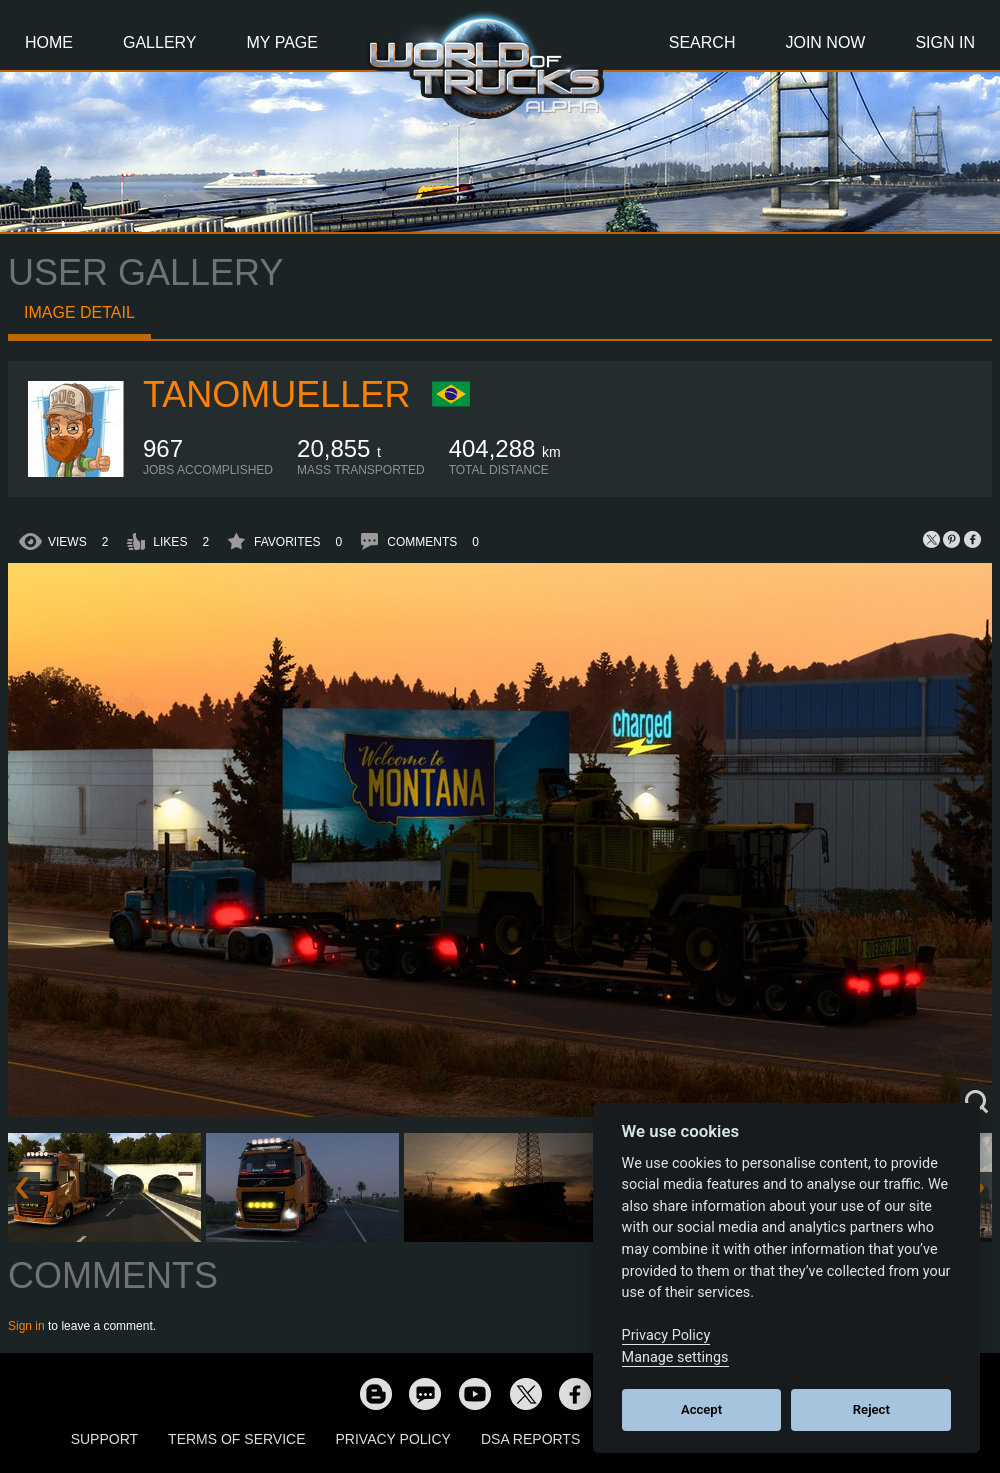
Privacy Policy (393, 1439)
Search (702, 42)
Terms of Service (236, 1439)
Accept (701, 1409)
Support (104, 1439)
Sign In (945, 42)
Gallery (160, 42)
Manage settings (675, 1357)
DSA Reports (530, 1439)
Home (49, 42)
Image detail (79, 312)
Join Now (825, 42)
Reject (871, 1409)
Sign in (26, 1326)
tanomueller (276, 394)
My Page (282, 42)
